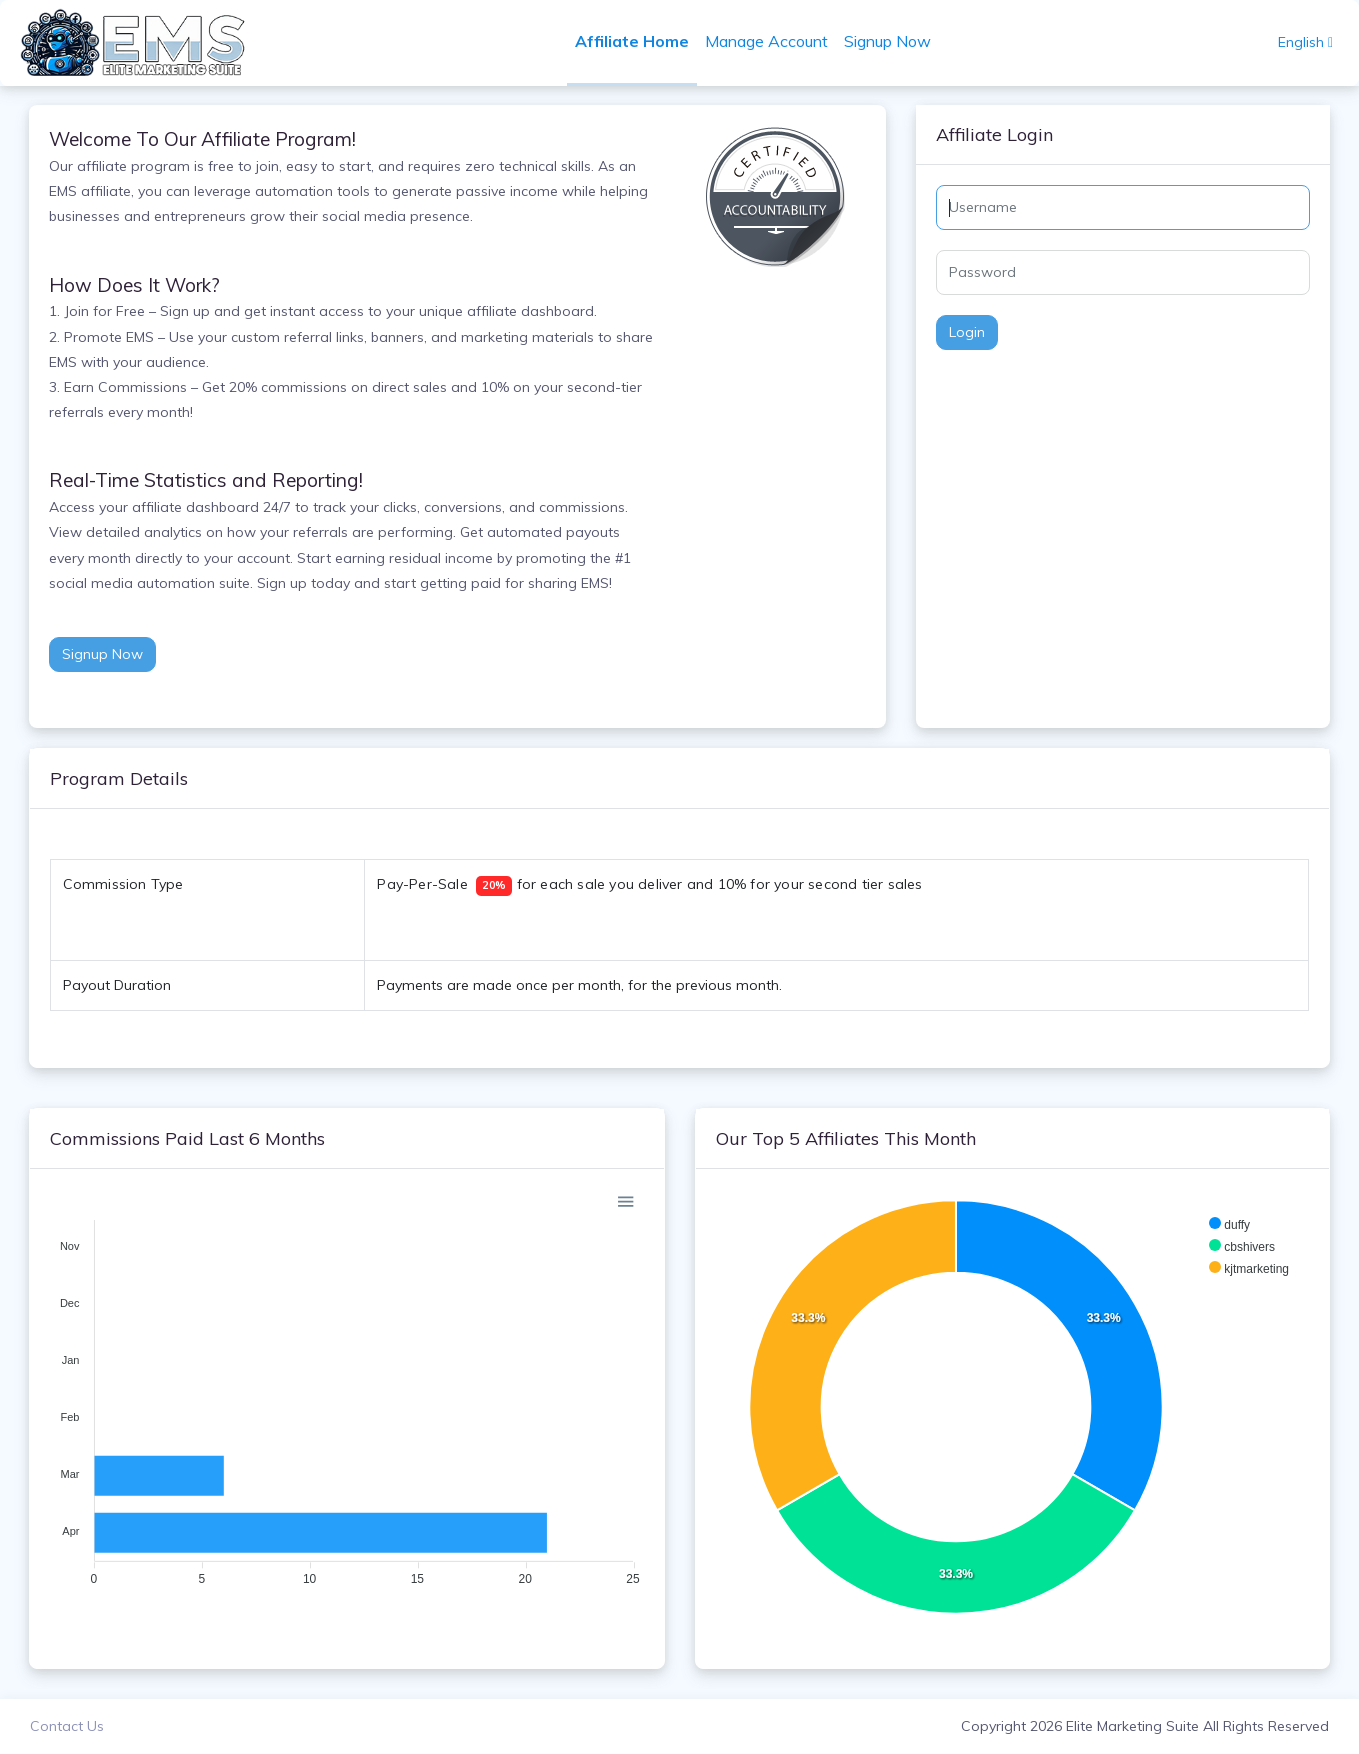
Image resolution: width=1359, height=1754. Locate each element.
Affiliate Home (633, 41)
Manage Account (767, 41)
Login (967, 332)
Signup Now (888, 41)
